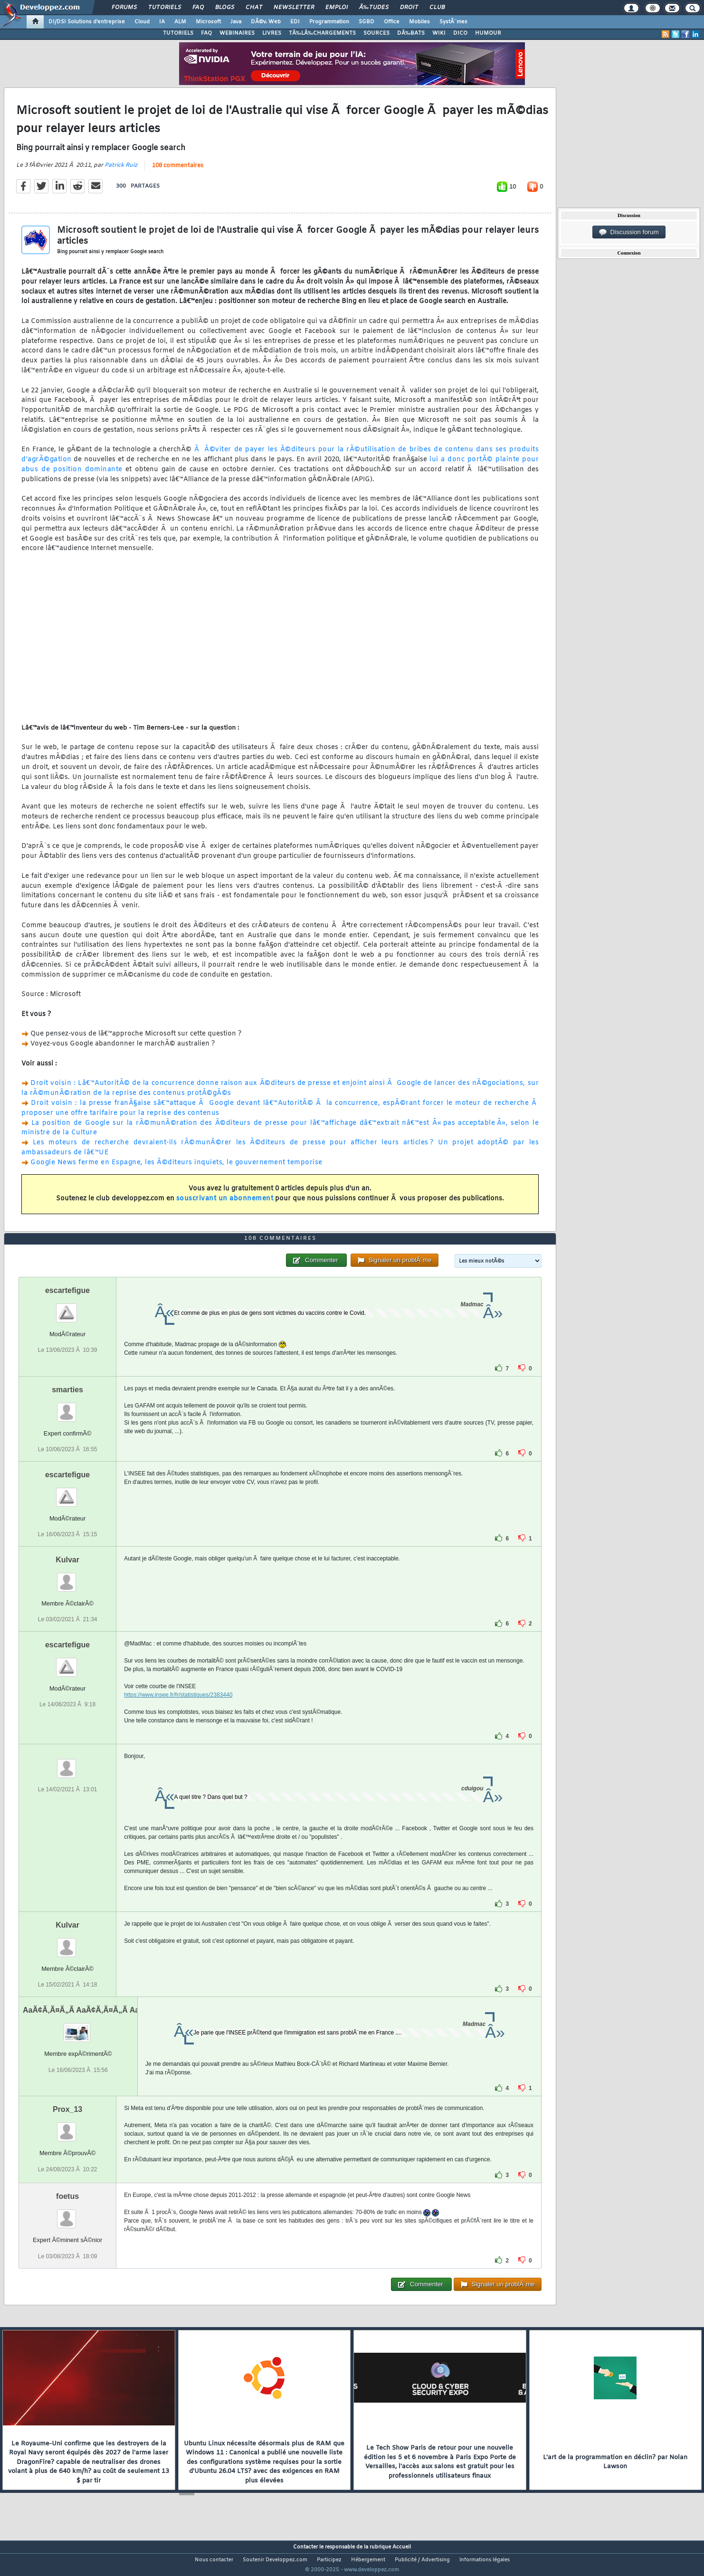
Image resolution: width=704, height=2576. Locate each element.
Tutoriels (164, 7)
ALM (180, 22)
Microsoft (208, 22)
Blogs (224, 7)
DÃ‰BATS (411, 33)
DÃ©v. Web (266, 22)
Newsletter (294, 7)
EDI (295, 22)
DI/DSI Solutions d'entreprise (86, 22)
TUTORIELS (178, 33)
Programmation (329, 22)
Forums (124, 7)
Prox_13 (67, 2127)
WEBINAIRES (237, 33)
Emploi (336, 7)
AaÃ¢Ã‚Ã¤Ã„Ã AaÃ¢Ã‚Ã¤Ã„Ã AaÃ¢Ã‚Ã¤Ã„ (99, 2028)
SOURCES (376, 33)
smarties (67, 1407)
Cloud (142, 22)
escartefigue (67, 1308)
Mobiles (419, 22)
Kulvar (67, 1578)
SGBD (366, 22)
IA (162, 22)
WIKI (439, 33)
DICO (460, 33)
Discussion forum (629, 232)
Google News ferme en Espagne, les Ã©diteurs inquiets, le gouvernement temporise (176, 1168)
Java (235, 22)
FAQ (198, 7)
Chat (254, 7)
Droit (409, 7)
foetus (67, 2214)
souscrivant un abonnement (225, 1204)
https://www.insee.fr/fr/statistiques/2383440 (178, 1713)
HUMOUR (488, 33)
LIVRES (271, 33)
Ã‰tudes (374, 7)
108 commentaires (177, 172)
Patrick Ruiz (121, 171)
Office (392, 22)
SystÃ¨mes (453, 22)
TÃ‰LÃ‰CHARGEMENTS (322, 33)
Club (437, 7)
